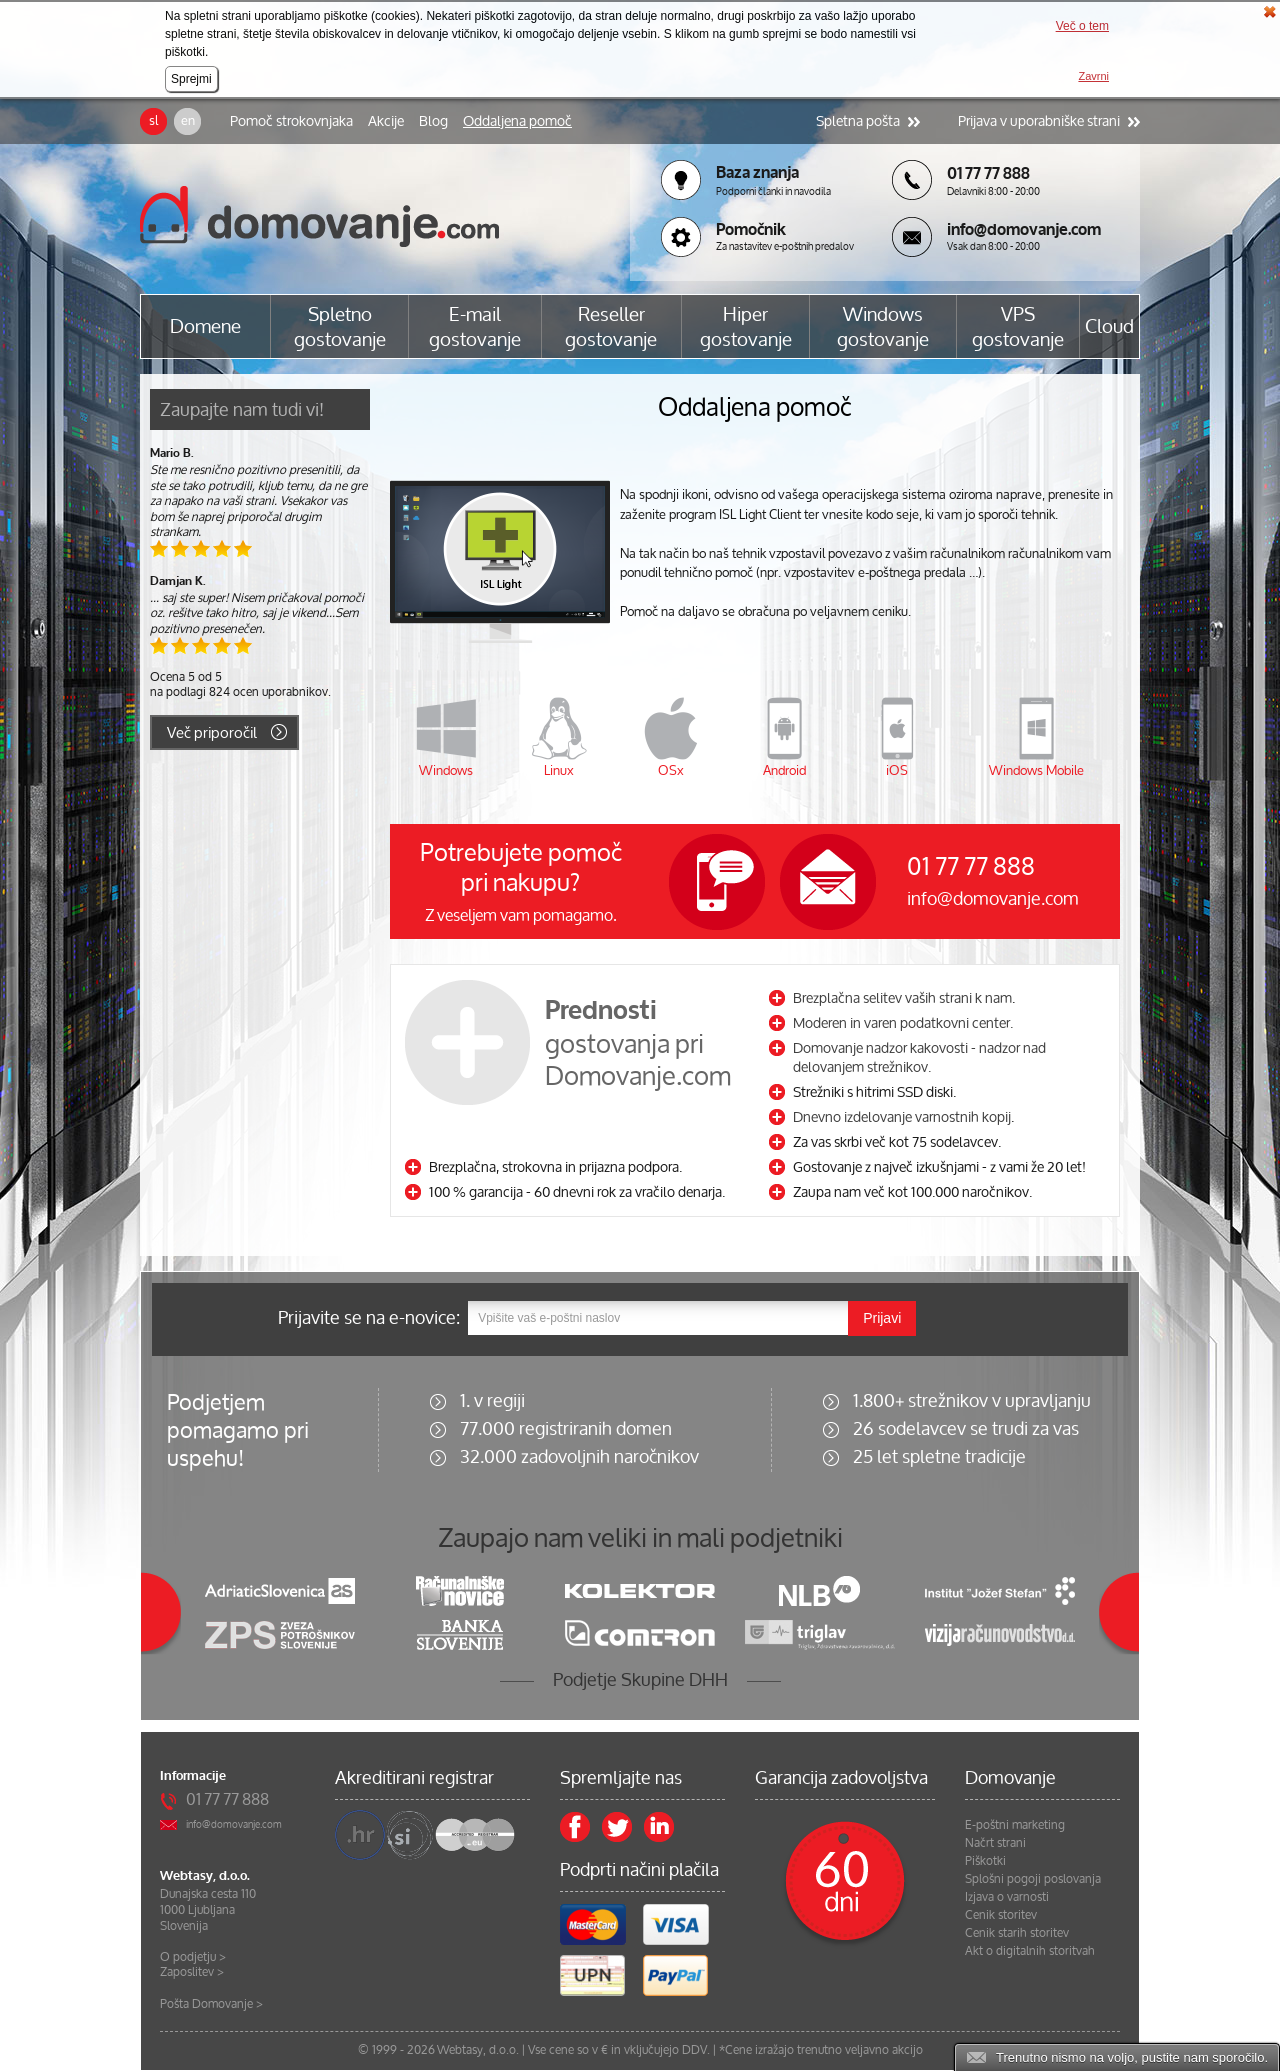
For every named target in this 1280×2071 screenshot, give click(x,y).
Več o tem (1082, 26)
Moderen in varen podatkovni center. (903, 1022)
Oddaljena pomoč (517, 121)
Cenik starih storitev (1017, 1933)
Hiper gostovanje (746, 326)
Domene (205, 326)
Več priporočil (212, 732)
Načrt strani (995, 1843)
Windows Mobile (1036, 770)
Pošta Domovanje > (211, 2003)
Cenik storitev (1001, 1915)
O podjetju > (193, 1956)
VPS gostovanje (1018, 326)
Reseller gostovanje (611, 326)
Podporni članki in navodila (773, 191)
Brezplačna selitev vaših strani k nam (902, 997)
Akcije (386, 121)
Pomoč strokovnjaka (291, 121)
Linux (559, 770)
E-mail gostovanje (475, 326)
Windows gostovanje (883, 326)
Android (784, 770)
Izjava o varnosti (1007, 1897)
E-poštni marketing (1015, 1825)
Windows (446, 770)
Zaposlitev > (192, 1971)
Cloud (1109, 326)
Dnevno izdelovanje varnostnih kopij (902, 1116)
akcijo (907, 2049)
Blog (433, 121)
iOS (897, 770)
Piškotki (985, 1861)
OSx (671, 770)
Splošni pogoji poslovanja (1033, 1879)
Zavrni (1093, 76)
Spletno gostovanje (340, 326)
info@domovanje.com (993, 898)
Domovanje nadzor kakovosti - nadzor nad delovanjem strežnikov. (919, 1057)
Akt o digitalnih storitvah (1030, 1951)
